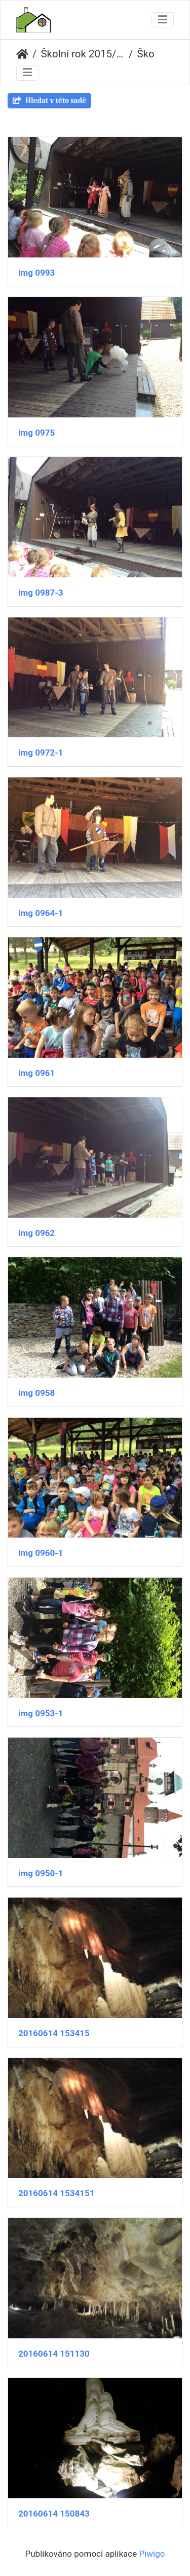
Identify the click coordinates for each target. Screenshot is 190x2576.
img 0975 (36, 433)
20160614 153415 (54, 2033)
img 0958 (36, 1393)
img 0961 (36, 1073)
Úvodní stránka (22, 54)
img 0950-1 (40, 1873)
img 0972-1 (40, 752)
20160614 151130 (54, 2354)
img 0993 (36, 273)
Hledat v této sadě (49, 100)
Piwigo (152, 2554)
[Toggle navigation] (162, 19)
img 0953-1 (40, 1713)
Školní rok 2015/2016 (83, 54)
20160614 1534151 (56, 2193)
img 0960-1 (40, 1553)
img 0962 (36, 1233)
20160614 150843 (54, 2513)
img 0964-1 (40, 913)
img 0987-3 (40, 593)
